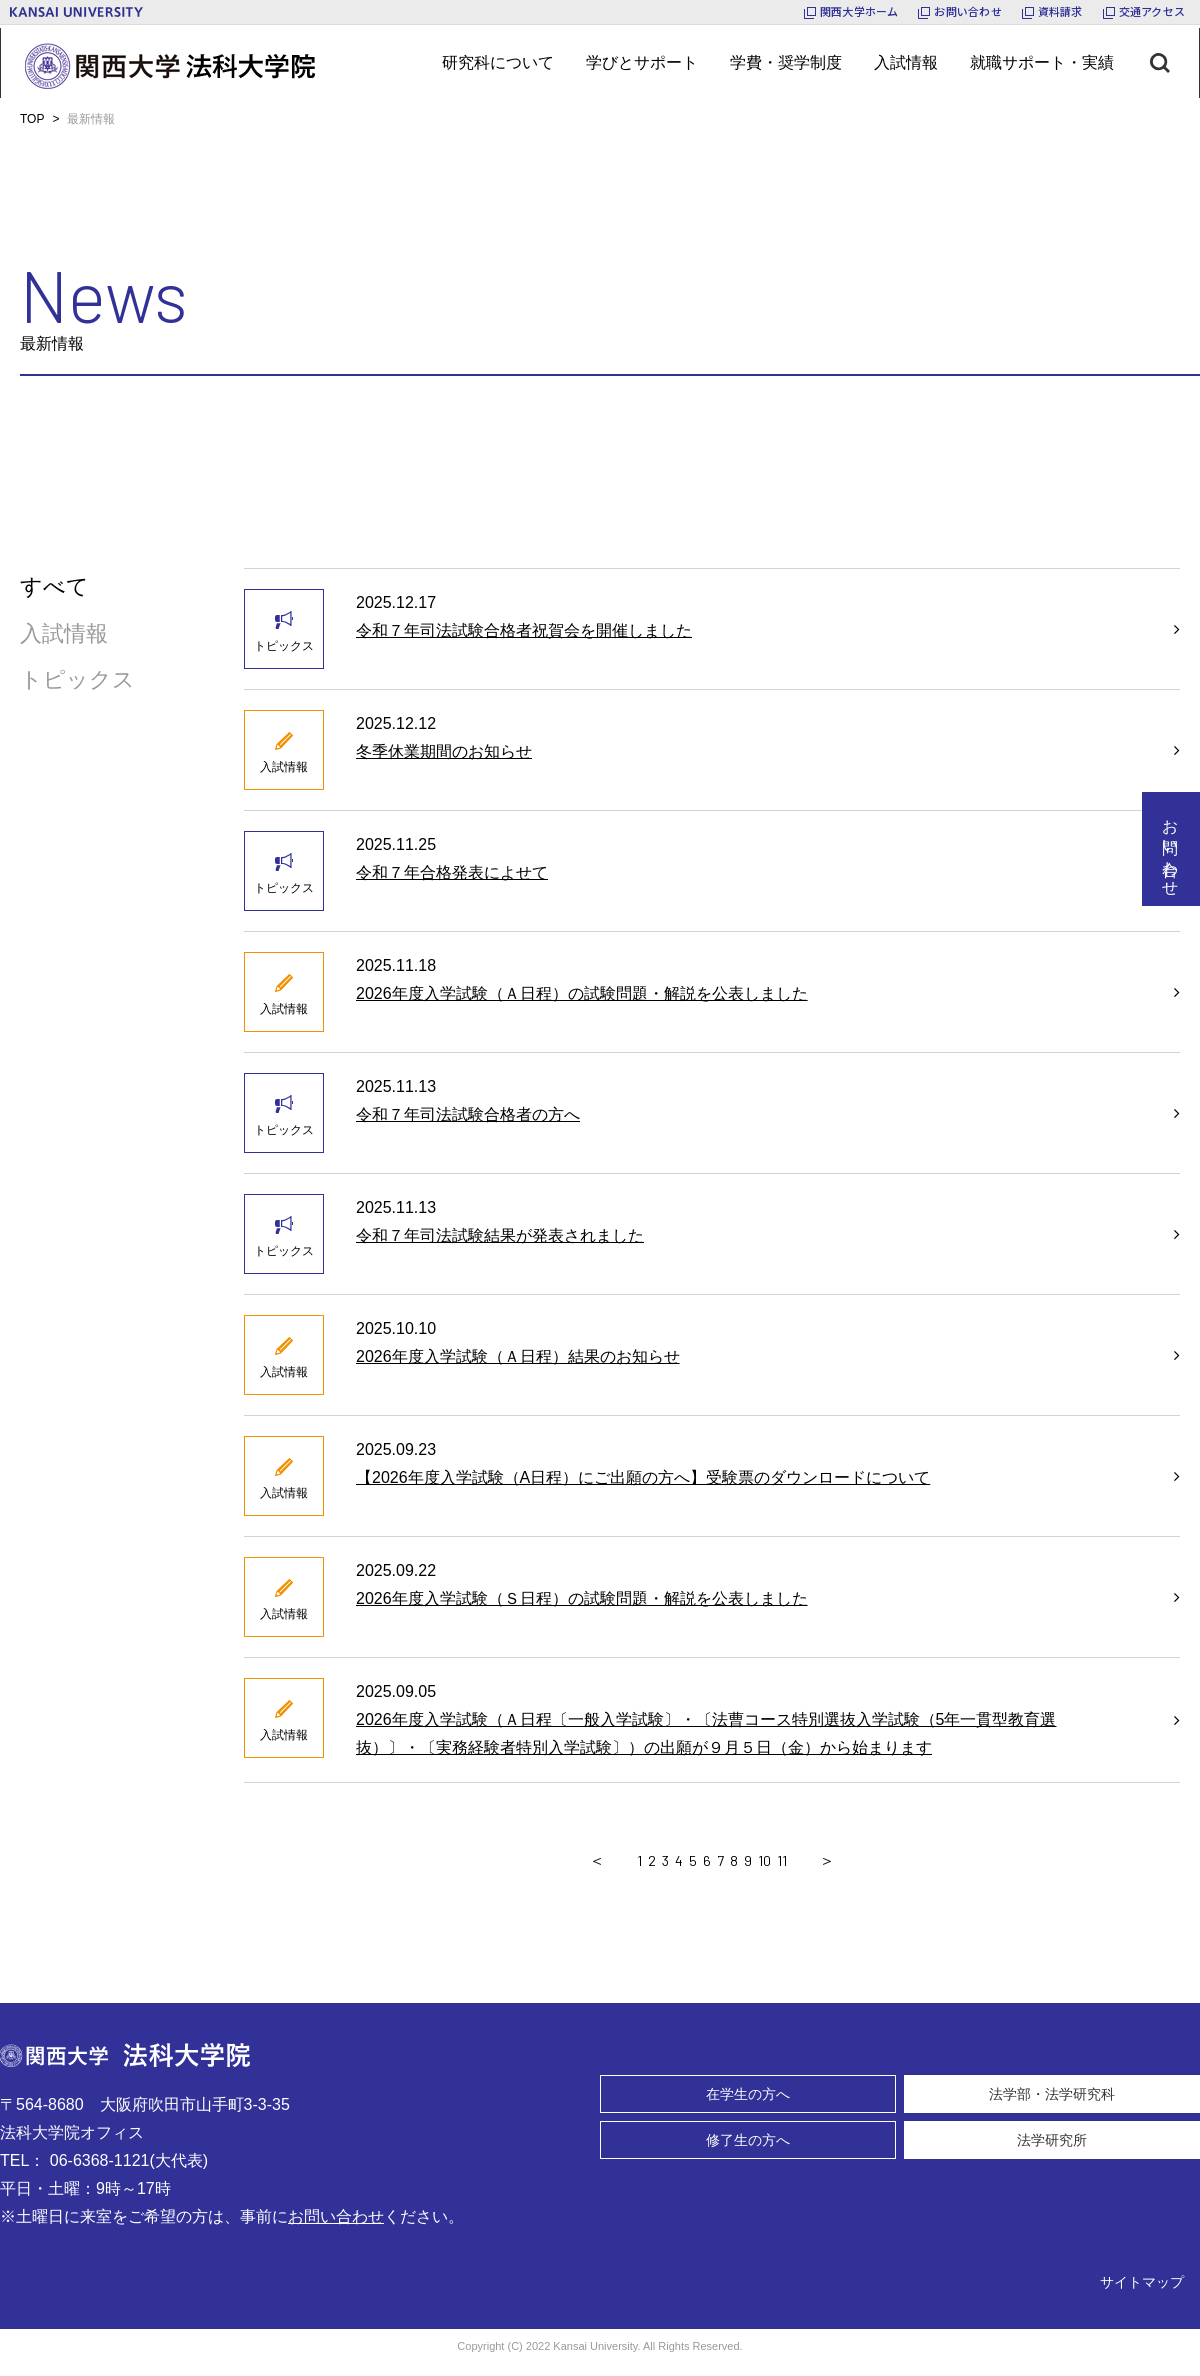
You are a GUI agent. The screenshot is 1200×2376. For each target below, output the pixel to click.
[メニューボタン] (498, 63)
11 (782, 1860)
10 (764, 1860)
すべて (54, 586)
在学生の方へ (748, 2094)
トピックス (77, 679)
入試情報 (64, 633)
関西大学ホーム (859, 11)
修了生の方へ (748, 2140)
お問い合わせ (967, 11)
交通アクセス (1152, 11)
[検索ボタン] (1175, 63)
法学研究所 (1052, 2140)
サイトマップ (1142, 2282)
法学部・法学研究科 (1052, 2094)
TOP (32, 119)
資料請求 (1060, 11)
